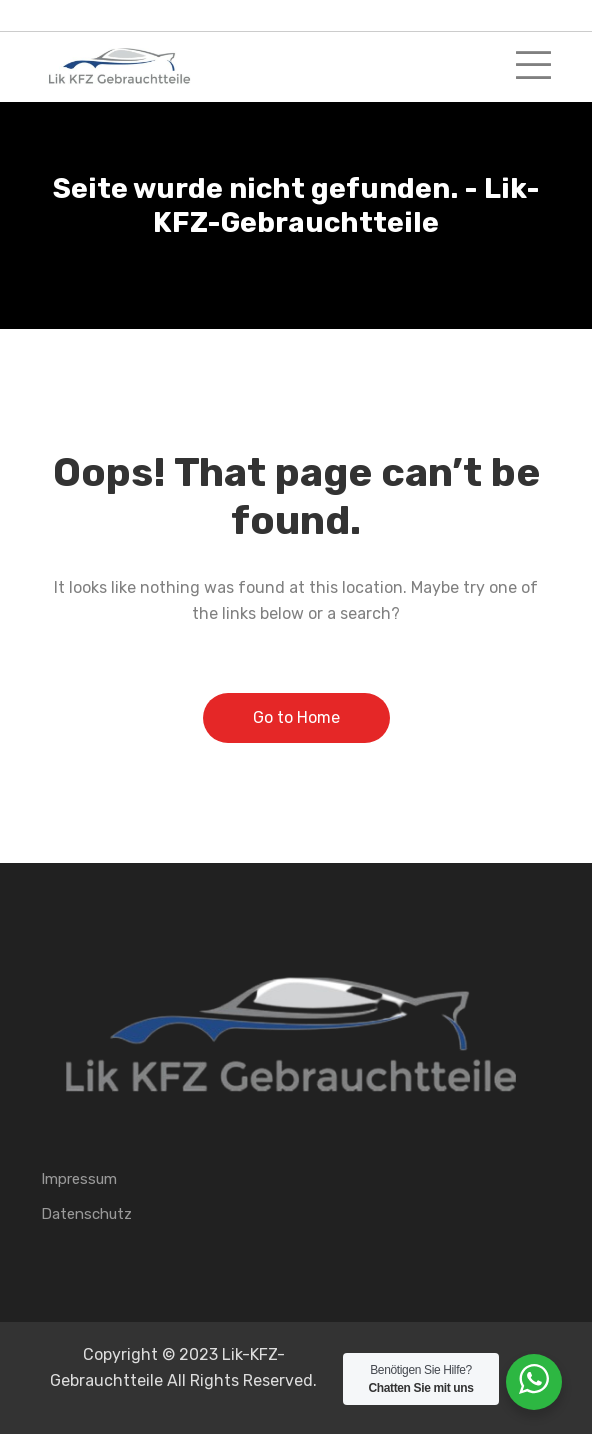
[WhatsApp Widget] (534, 1379)
